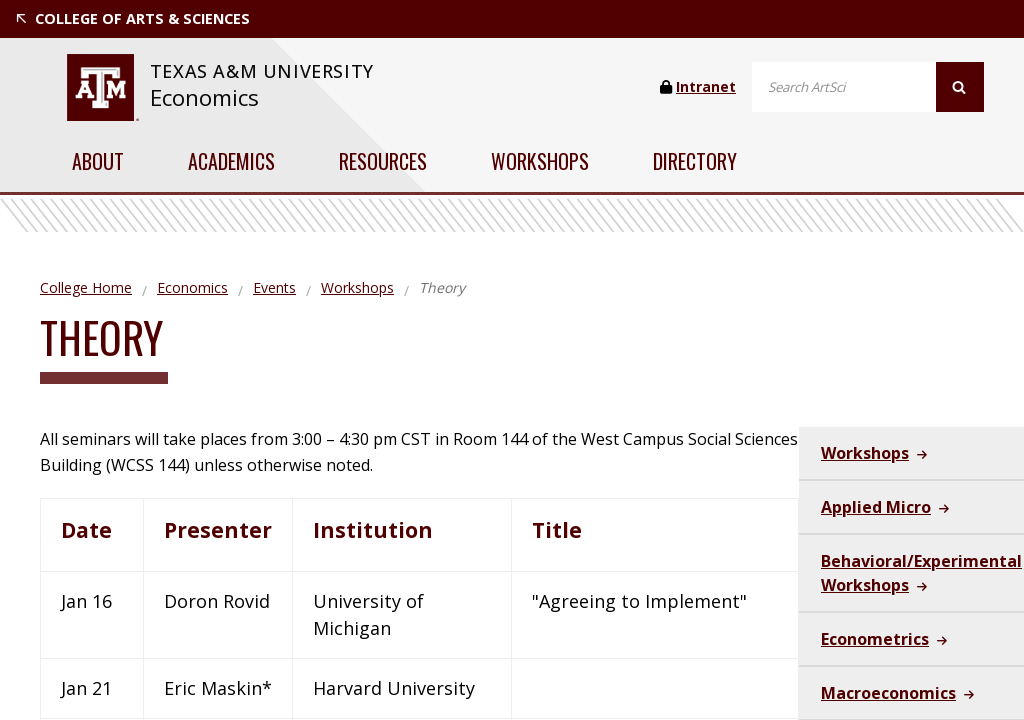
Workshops (540, 161)
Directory (695, 161)
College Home (86, 287)
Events (274, 287)
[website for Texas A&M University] (102, 87)
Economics (204, 97)
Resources (383, 161)
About (98, 161)
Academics (231, 161)
